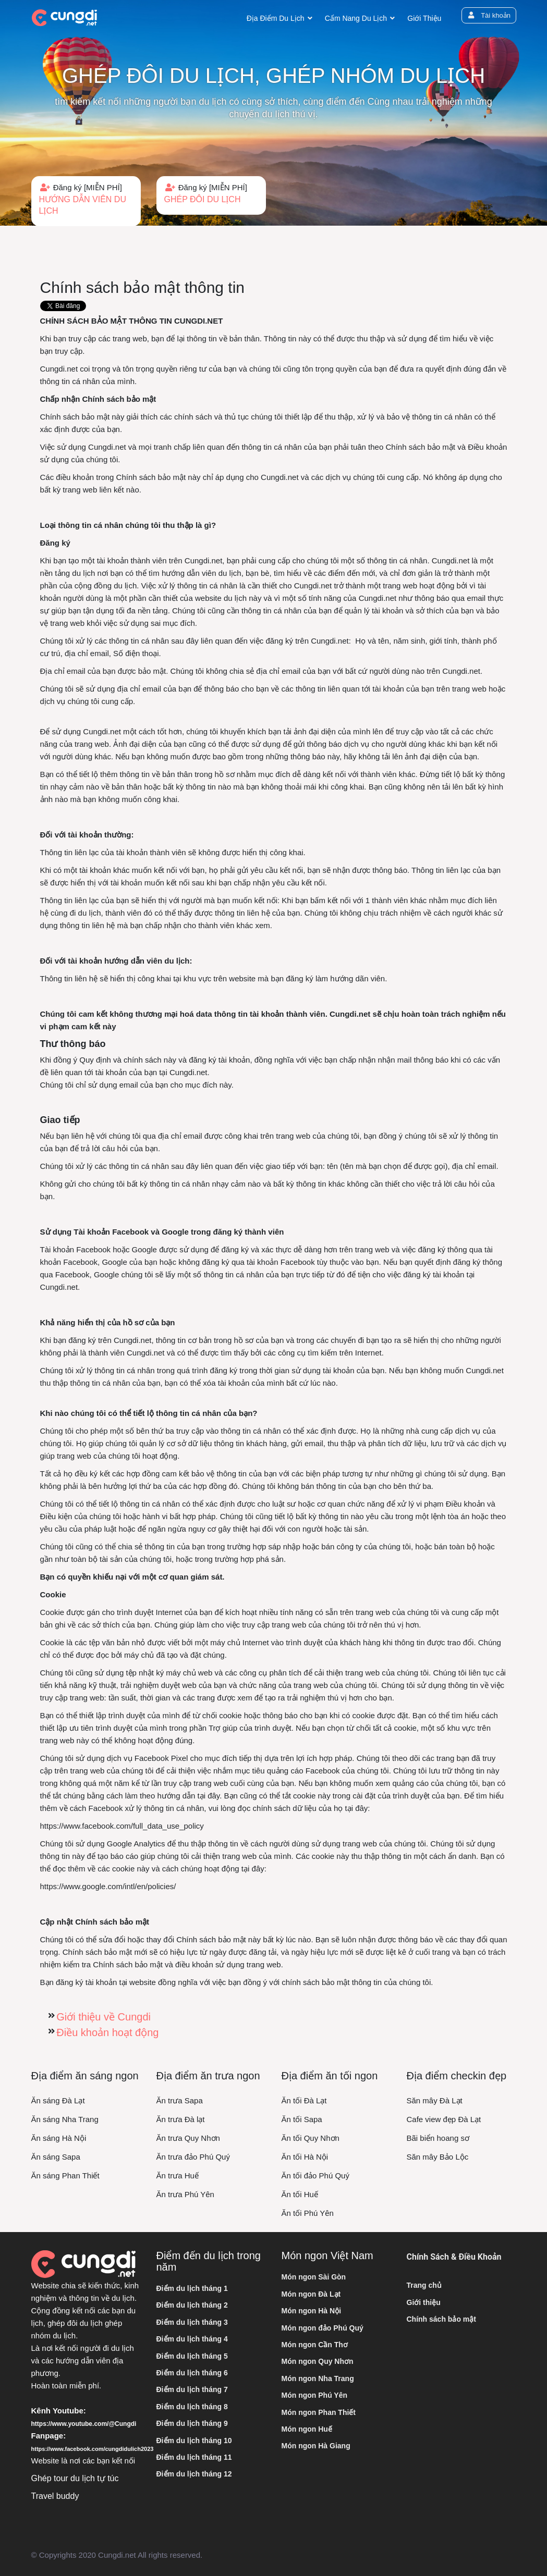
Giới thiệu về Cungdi (103, 2017)
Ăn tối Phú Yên (308, 2213)
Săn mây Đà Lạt (435, 2100)
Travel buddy (55, 2496)
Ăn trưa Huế (177, 2175)
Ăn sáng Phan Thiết (65, 2175)
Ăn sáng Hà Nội (59, 2138)
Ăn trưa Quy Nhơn (188, 2138)
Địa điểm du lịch (275, 18)
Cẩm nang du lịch (355, 18)
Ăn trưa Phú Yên (185, 2194)
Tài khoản (488, 15)
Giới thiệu (424, 18)
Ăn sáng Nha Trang (65, 2119)
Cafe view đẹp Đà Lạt (444, 2119)
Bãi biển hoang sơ (438, 2138)
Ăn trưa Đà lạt (180, 2119)
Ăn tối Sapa (302, 2119)
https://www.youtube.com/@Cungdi (84, 2423)
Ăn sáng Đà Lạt (58, 2100)
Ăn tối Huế (300, 2194)
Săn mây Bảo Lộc (438, 2156)
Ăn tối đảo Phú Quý (315, 2175)
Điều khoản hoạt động (107, 2032)
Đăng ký (86, 200)
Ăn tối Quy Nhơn (310, 2138)
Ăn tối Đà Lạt (304, 2100)
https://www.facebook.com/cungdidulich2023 (92, 2449)
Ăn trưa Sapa (179, 2100)
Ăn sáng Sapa (55, 2156)
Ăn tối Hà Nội (305, 2156)
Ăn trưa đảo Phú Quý (193, 2156)
